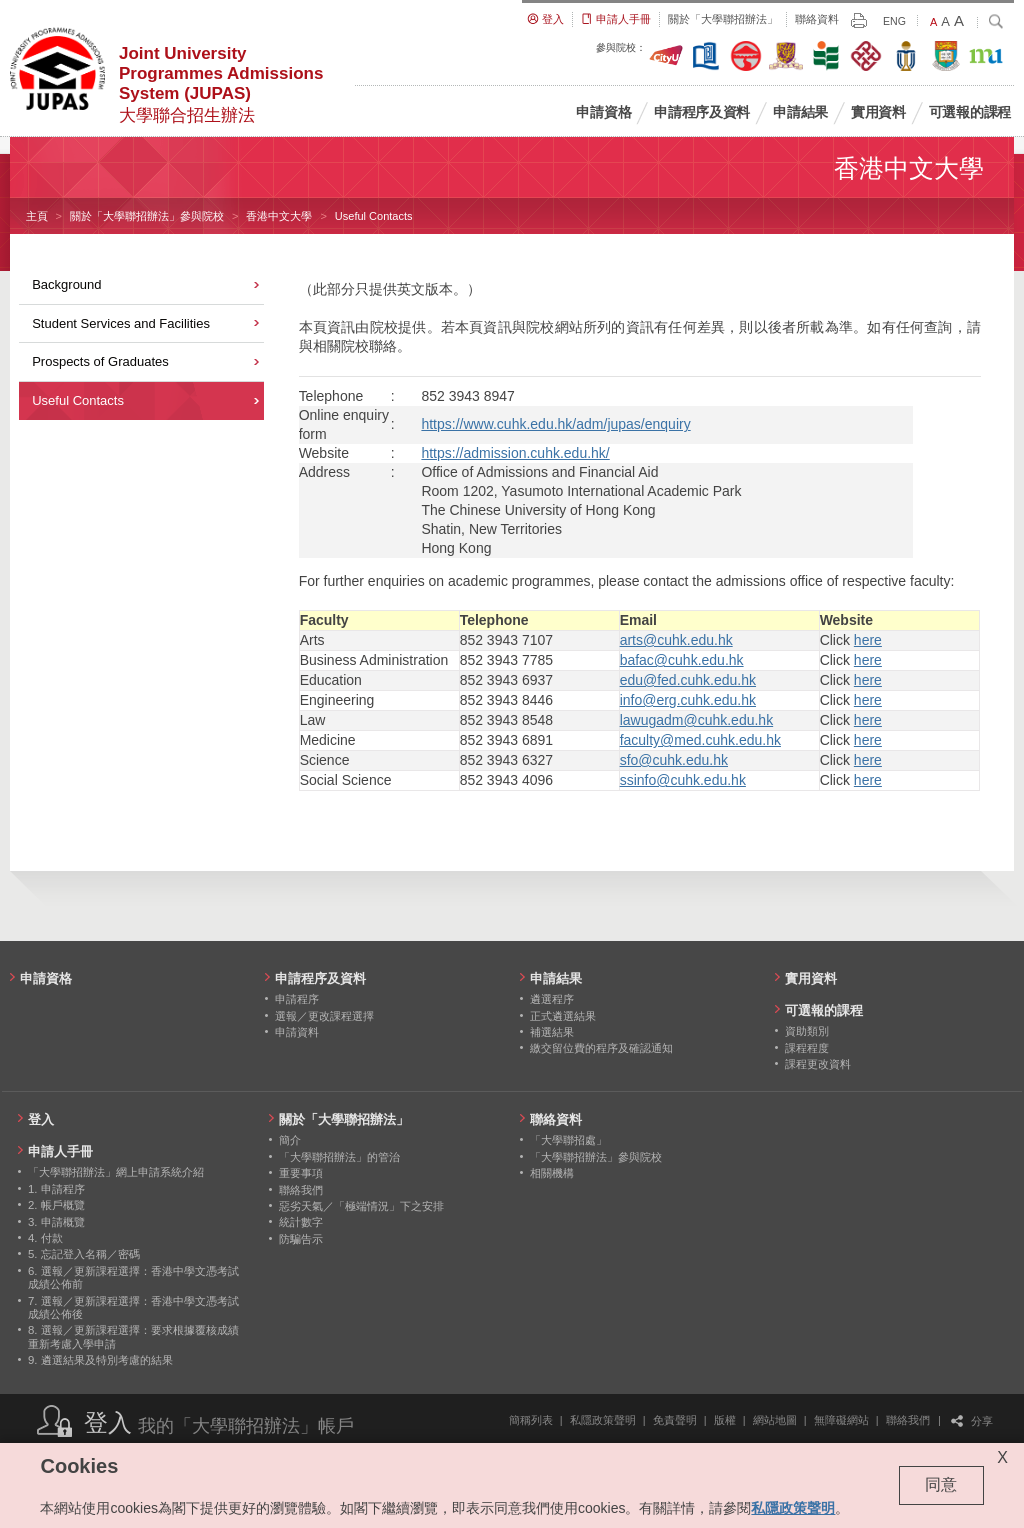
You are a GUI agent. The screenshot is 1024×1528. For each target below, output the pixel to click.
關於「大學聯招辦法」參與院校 (147, 216)
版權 (725, 1420)
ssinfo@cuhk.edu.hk (683, 780)
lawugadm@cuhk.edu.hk (697, 720)
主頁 (37, 216)
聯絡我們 (908, 1420)
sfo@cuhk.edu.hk (674, 760)
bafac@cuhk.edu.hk (682, 660)
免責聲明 (675, 1420)
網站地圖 (775, 1420)
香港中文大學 (279, 216)
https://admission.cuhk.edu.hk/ (515, 453)
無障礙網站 (841, 1420)
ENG (894, 21)
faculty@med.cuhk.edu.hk (700, 740)
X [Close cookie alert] (1002, 1457)
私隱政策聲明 (603, 1420)
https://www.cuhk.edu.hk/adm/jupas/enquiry (555, 424)
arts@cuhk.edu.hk (676, 640)
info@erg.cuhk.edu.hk (688, 700)
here (868, 640)
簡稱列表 (531, 1420)
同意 (941, 1484)
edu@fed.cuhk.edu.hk (688, 680)
